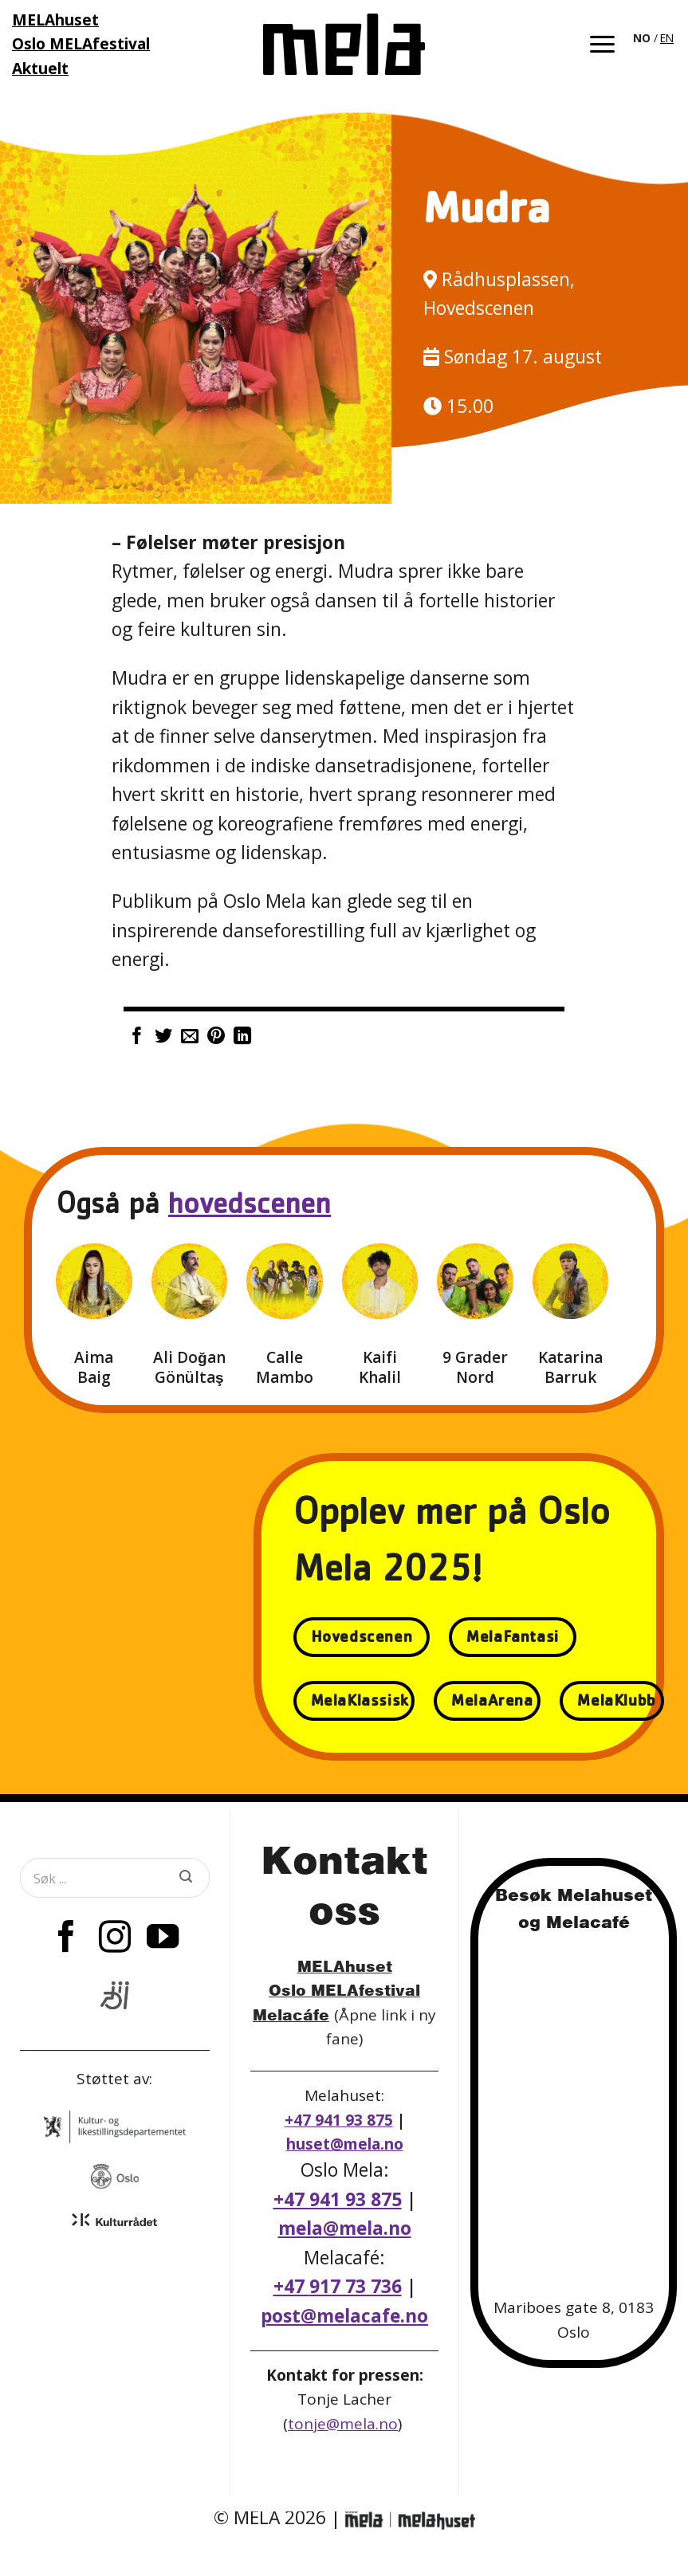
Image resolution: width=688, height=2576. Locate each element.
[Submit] (186, 1878)
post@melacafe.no (344, 2315)
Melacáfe (291, 2014)
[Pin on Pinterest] (216, 1037)
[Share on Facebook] (137, 1037)
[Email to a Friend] (190, 1037)
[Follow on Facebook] (66, 1939)
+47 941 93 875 (339, 2120)
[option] (667, 38)
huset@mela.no (344, 2144)
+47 (337, 2286)
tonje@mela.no (343, 2423)
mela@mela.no (344, 2228)
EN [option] (667, 37)
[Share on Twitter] (163, 1037)
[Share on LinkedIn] (242, 1037)
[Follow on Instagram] (115, 1939)
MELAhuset (344, 1966)
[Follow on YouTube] (163, 1939)
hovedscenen (249, 1207)
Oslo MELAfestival (344, 1990)
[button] (602, 44)
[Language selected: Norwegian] (654, 36)
